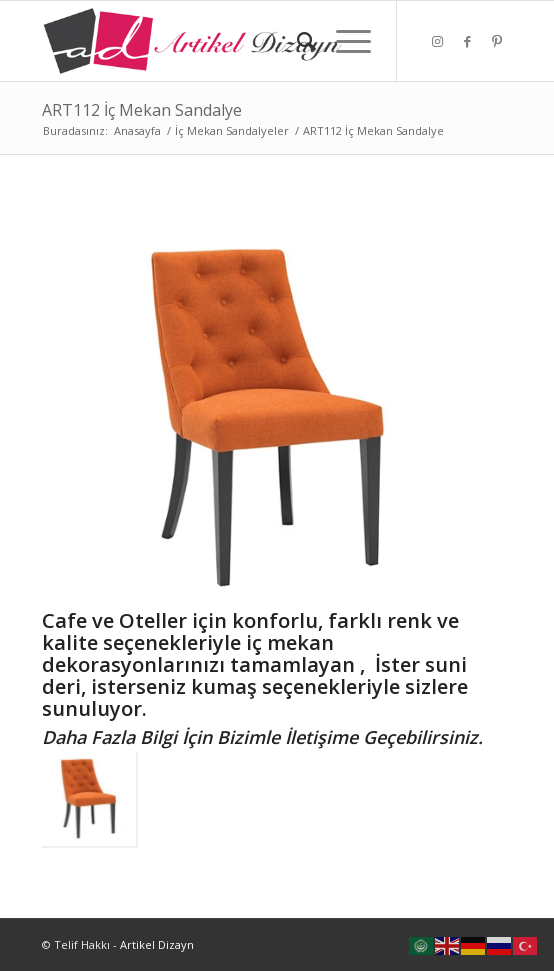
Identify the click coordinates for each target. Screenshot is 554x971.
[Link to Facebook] (467, 41)
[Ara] (296, 41)
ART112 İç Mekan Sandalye (142, 110)
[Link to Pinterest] (497, 41)
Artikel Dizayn (157, 944)
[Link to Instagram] (437, 41)
